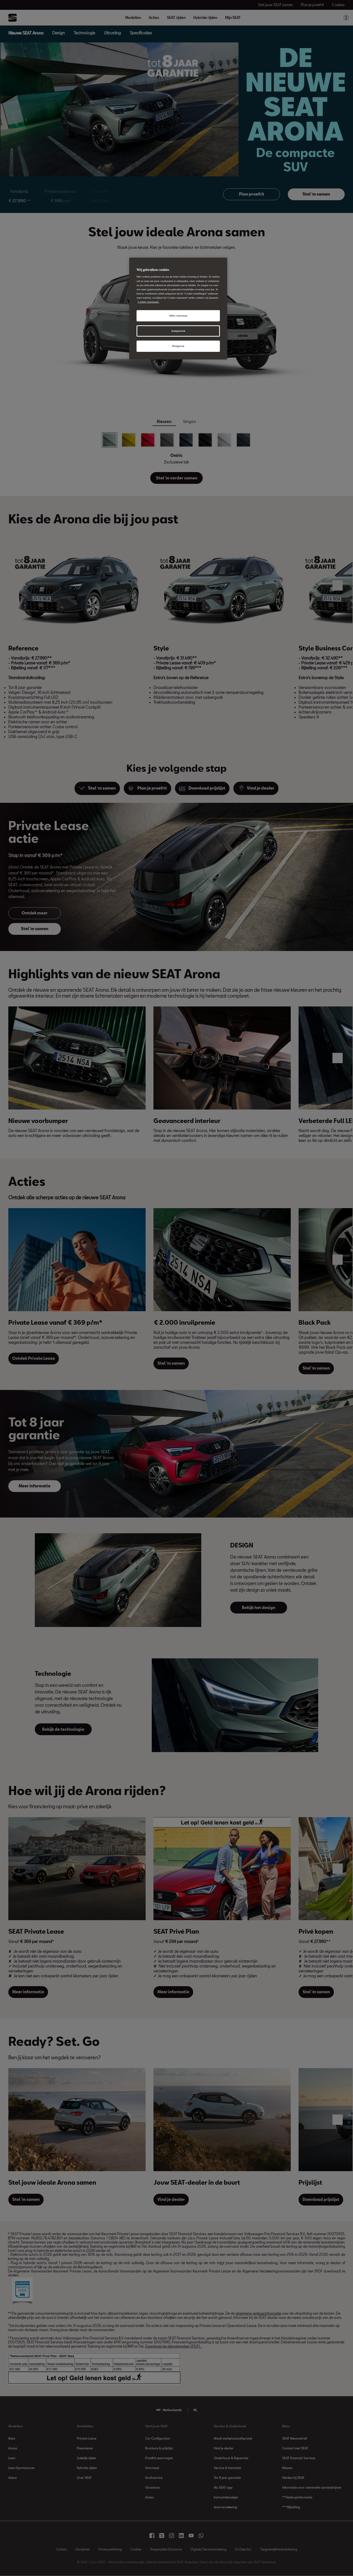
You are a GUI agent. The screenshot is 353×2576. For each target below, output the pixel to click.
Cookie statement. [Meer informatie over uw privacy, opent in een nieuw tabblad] (148, 301)
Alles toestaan (178, 315)
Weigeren (178, 345)
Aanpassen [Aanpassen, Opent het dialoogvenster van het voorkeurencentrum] (178, 330)
